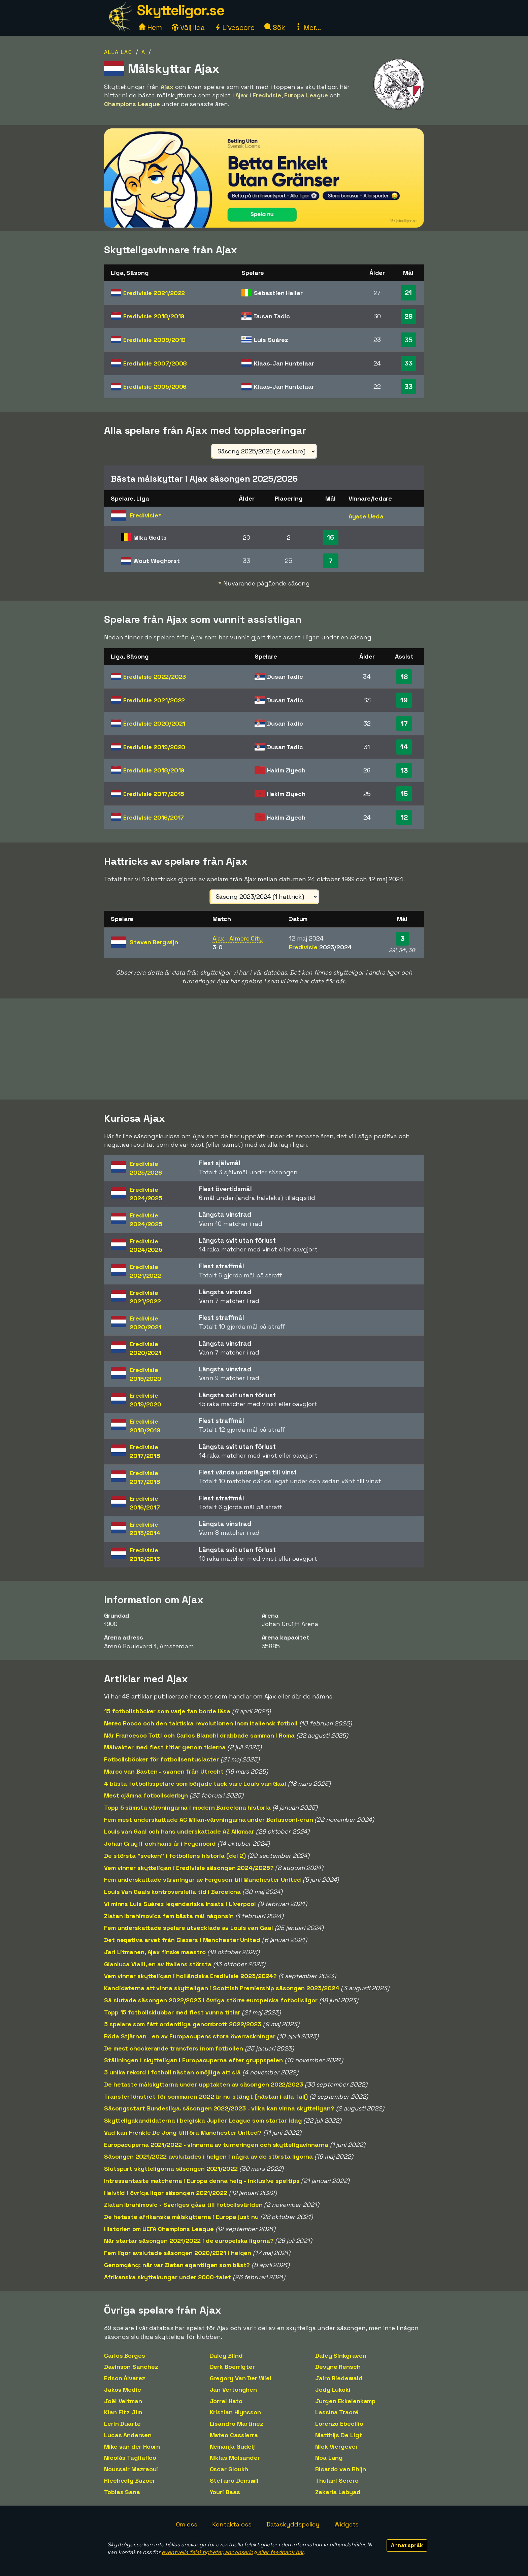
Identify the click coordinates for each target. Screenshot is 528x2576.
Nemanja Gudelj (232, 2446)
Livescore (234, 27)
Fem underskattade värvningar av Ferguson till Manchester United (202, 1879)
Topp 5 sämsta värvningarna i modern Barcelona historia (187, 1807)
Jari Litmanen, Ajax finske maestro (155, 1952)
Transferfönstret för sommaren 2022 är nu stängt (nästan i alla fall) (206, 2096)
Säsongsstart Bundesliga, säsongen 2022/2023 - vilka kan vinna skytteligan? (219, 2108)
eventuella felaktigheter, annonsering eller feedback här (232, 2552)
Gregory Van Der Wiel (240, 2378)
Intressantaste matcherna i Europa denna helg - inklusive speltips (202, 2181)
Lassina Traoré (337, 2412)
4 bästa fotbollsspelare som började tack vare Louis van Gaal (195, 1783)
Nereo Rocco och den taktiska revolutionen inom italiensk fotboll (201, 1723)
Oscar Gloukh (229, 2469)
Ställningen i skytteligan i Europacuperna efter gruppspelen (193, 2060)
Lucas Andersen (128, 2435)
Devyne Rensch (338, 2367)
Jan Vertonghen (233, 2389)
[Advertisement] (264, 1049)
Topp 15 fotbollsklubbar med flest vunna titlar (172, 2012)
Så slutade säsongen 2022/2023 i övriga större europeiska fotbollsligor (211, 2000)
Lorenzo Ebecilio (339, 2423)
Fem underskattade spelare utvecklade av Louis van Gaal (188, 1928)
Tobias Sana (122, 2492)
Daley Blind (226, 2355)
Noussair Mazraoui (131, 2469)
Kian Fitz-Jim (123, 2412)
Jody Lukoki (333, 2389)
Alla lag (118, 52)
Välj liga (188, 27)
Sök (275, 27)
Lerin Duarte (122, 2423)
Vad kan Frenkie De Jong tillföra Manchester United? (183, 2132)
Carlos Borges (124, 2355)
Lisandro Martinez (236, 2423)
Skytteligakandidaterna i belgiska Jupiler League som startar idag (203, 2120)
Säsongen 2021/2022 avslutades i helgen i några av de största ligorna (208, 2156)
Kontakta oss (232, 2524)
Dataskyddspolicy (293, 2524)
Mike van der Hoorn (132, 2446)
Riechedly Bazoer (129, 2480)
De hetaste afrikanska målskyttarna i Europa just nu (181, 2217)
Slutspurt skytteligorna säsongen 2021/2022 (171, 2168)
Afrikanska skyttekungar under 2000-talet (167, 2277)
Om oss (186, 2524)
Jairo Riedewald (339, 2378)
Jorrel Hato (226, 2401)
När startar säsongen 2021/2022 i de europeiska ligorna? (189, 2241)
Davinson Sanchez (131, 2367)
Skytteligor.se (180, 10)
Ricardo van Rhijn (340, 2469)
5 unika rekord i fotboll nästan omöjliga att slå (172, 2072)
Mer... (308, 27)
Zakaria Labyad (338, 2492)
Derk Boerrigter (232, 2367)
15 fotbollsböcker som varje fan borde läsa (167, 1711)
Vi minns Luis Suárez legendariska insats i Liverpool (180, 1904)
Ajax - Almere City (237, 938)
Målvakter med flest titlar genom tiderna (165, 1747)
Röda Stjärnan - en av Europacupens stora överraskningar (189, 2036)
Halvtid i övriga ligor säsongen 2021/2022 (165, 2193)
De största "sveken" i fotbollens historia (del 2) (175, 1855)
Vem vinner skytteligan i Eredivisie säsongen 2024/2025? (189, 1868)
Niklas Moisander (235, 2457)
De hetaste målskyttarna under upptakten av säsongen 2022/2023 (203, 2084)
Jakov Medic (122, 2389)
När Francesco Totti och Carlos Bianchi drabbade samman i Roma (199, 1735)
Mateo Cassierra (234, 2435)
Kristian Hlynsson (235, 2412)
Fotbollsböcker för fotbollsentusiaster (161, 1759)
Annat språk (407, 2545)
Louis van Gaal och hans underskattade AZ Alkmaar (179, 1831)
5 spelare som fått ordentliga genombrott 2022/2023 (182, 2024)
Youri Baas (225, 2492)
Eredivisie (154, 293)
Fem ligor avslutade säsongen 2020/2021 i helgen (177, 2253)
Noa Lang (329, 2457)
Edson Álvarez (124, 2378)
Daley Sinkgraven (340, 2355)
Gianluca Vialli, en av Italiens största (157, 1964)
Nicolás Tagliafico (130, 2457)
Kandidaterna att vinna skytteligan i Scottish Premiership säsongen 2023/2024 (221, 1988)
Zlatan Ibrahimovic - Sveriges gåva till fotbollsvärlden (183, 2204)
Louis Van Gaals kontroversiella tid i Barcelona (172, 1892)
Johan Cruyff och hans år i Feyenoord (160, 1843)
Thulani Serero (337, 2480)
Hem (150, 27)
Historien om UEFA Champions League (159, 2229)
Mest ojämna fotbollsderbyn (146, 1795)
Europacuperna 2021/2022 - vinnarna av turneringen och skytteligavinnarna (216, 2145)
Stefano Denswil (234, 2480)
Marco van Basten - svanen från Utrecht (164, 1771)
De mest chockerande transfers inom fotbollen (173, 2048)
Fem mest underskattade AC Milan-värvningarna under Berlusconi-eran (208, 1819)
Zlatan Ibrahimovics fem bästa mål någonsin (169, 1916)
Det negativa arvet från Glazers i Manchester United (182, 1940)
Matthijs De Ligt (338, 2435)
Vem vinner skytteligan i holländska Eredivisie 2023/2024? (190, 1976)
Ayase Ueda (366, 516)
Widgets (346, 2524)
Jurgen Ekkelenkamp (345, 2401)
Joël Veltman (123, 2401)
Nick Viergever (336, 2446)
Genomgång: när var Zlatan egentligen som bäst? (177, 2265)
